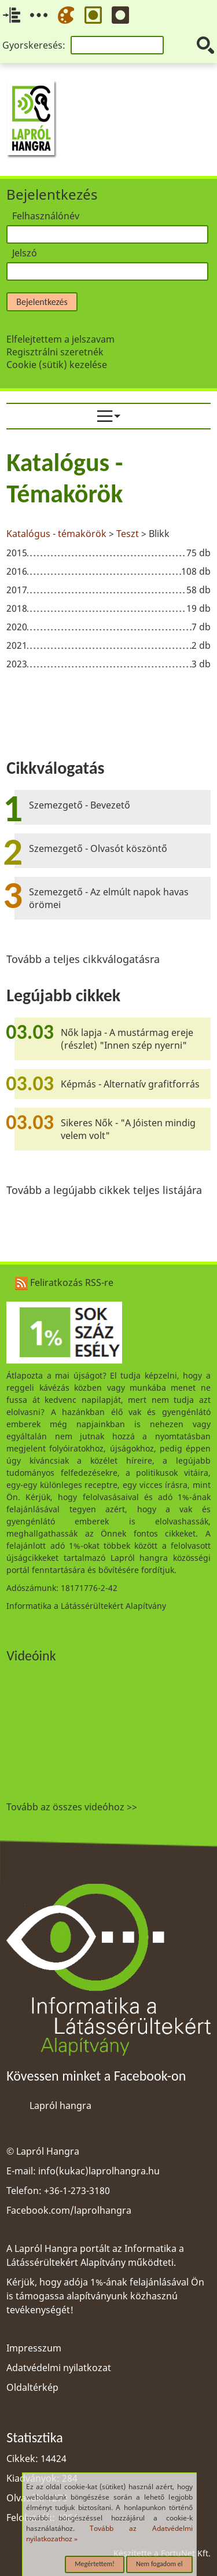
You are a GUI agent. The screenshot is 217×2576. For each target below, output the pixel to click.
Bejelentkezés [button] (41, 301)
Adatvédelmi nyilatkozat (58, 2367)
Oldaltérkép (32, 2387)
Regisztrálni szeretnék (55, 352)
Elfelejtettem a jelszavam (60, 339)
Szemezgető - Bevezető (79, 805)
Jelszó (24, 253)
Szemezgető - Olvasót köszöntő (98, 848)
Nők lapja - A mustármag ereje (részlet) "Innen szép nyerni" (127, 1039)
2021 (16, 645)
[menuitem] (108, 416)
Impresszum (33, 2348)
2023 (16, 663)
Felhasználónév (45, 216)
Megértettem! (95, 2564)
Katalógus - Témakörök (64, 478)
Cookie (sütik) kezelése (56, 364)
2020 (16, 626)
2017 (16, 589)
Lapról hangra (60, 2105)
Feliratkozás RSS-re (64, 1282)
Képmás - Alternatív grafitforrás (130, 1084)
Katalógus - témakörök (56, 533)
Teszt (127, 533)
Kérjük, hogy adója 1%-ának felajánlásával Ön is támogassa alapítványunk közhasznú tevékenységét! (105, 2296)
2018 (16, 608)
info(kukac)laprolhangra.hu (99, 2171)
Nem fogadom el (159, 2564)
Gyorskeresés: (33, 45)
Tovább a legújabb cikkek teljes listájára (104, 1190)
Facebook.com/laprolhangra (68, 2210)
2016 (16, 571)
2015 (16, 552)
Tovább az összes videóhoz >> (71, 1806)
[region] (108, 561)
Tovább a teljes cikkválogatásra (83, 959)
